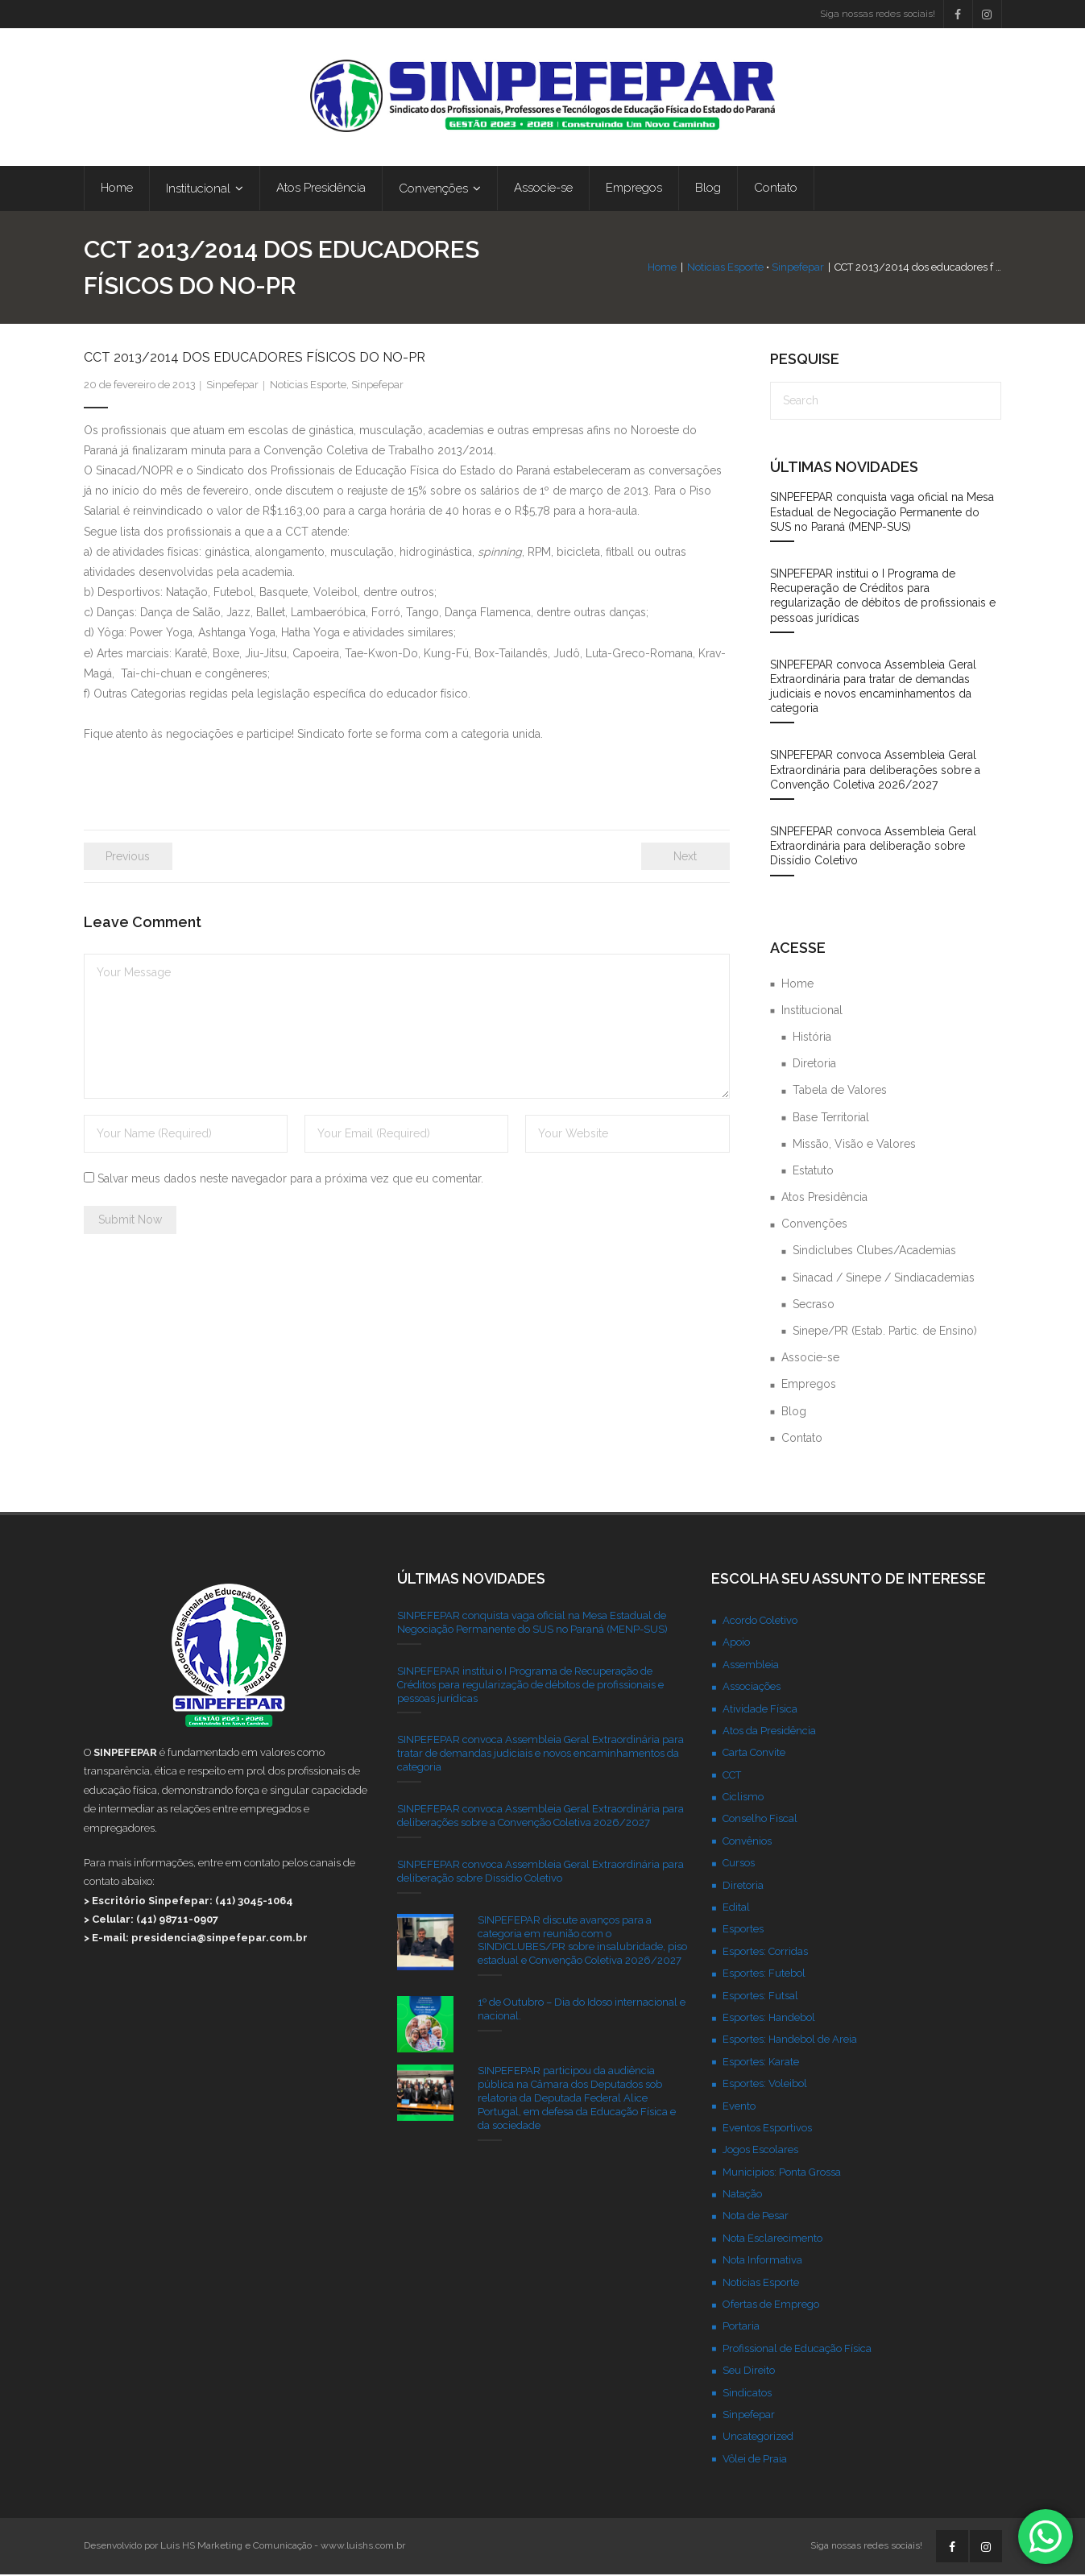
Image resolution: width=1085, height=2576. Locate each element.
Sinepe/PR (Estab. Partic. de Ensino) (885, 1331)
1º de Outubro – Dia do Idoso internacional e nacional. (581, 2010)
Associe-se (810, 1358)
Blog (793, 1412)
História (812, 1037)
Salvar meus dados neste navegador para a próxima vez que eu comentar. (290, 1180)
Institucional (812, 1010)
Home (662, 269)
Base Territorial (831, 1118)
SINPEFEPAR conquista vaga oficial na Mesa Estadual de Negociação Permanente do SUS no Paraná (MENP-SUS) (882, 513)
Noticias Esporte (726, 269)
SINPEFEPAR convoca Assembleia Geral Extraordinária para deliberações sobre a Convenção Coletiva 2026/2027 (875, 771)
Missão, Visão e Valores (854, 1144)
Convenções (814, 1225)
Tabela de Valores (840, 1091)
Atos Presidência (824, 1197)
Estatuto (813, 1171)
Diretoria (814, 1064)
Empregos (808, 1385)
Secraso (813, 1304)
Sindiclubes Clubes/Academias (874, 1251)
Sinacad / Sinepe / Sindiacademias (884, 1278)
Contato (801, 1438)
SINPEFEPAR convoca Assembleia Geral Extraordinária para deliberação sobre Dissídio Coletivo (873, 847)
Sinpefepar (798, 269)
